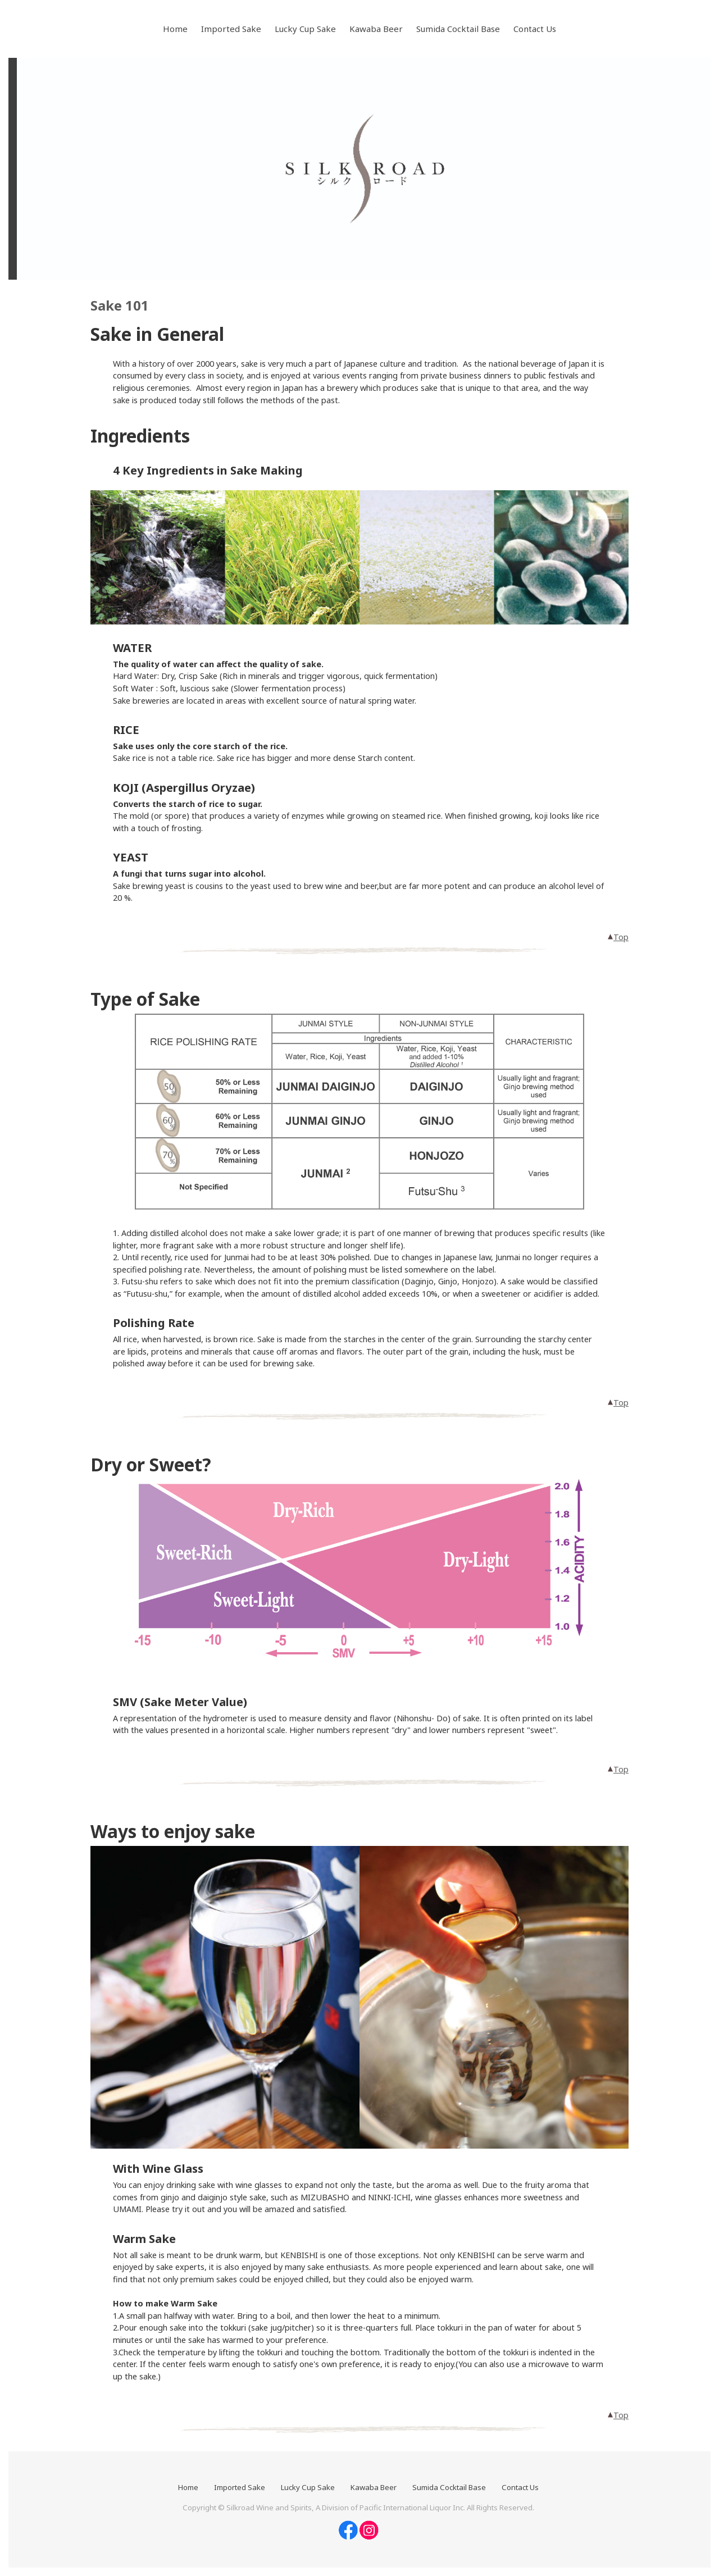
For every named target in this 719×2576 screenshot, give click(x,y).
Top (618, 937)
